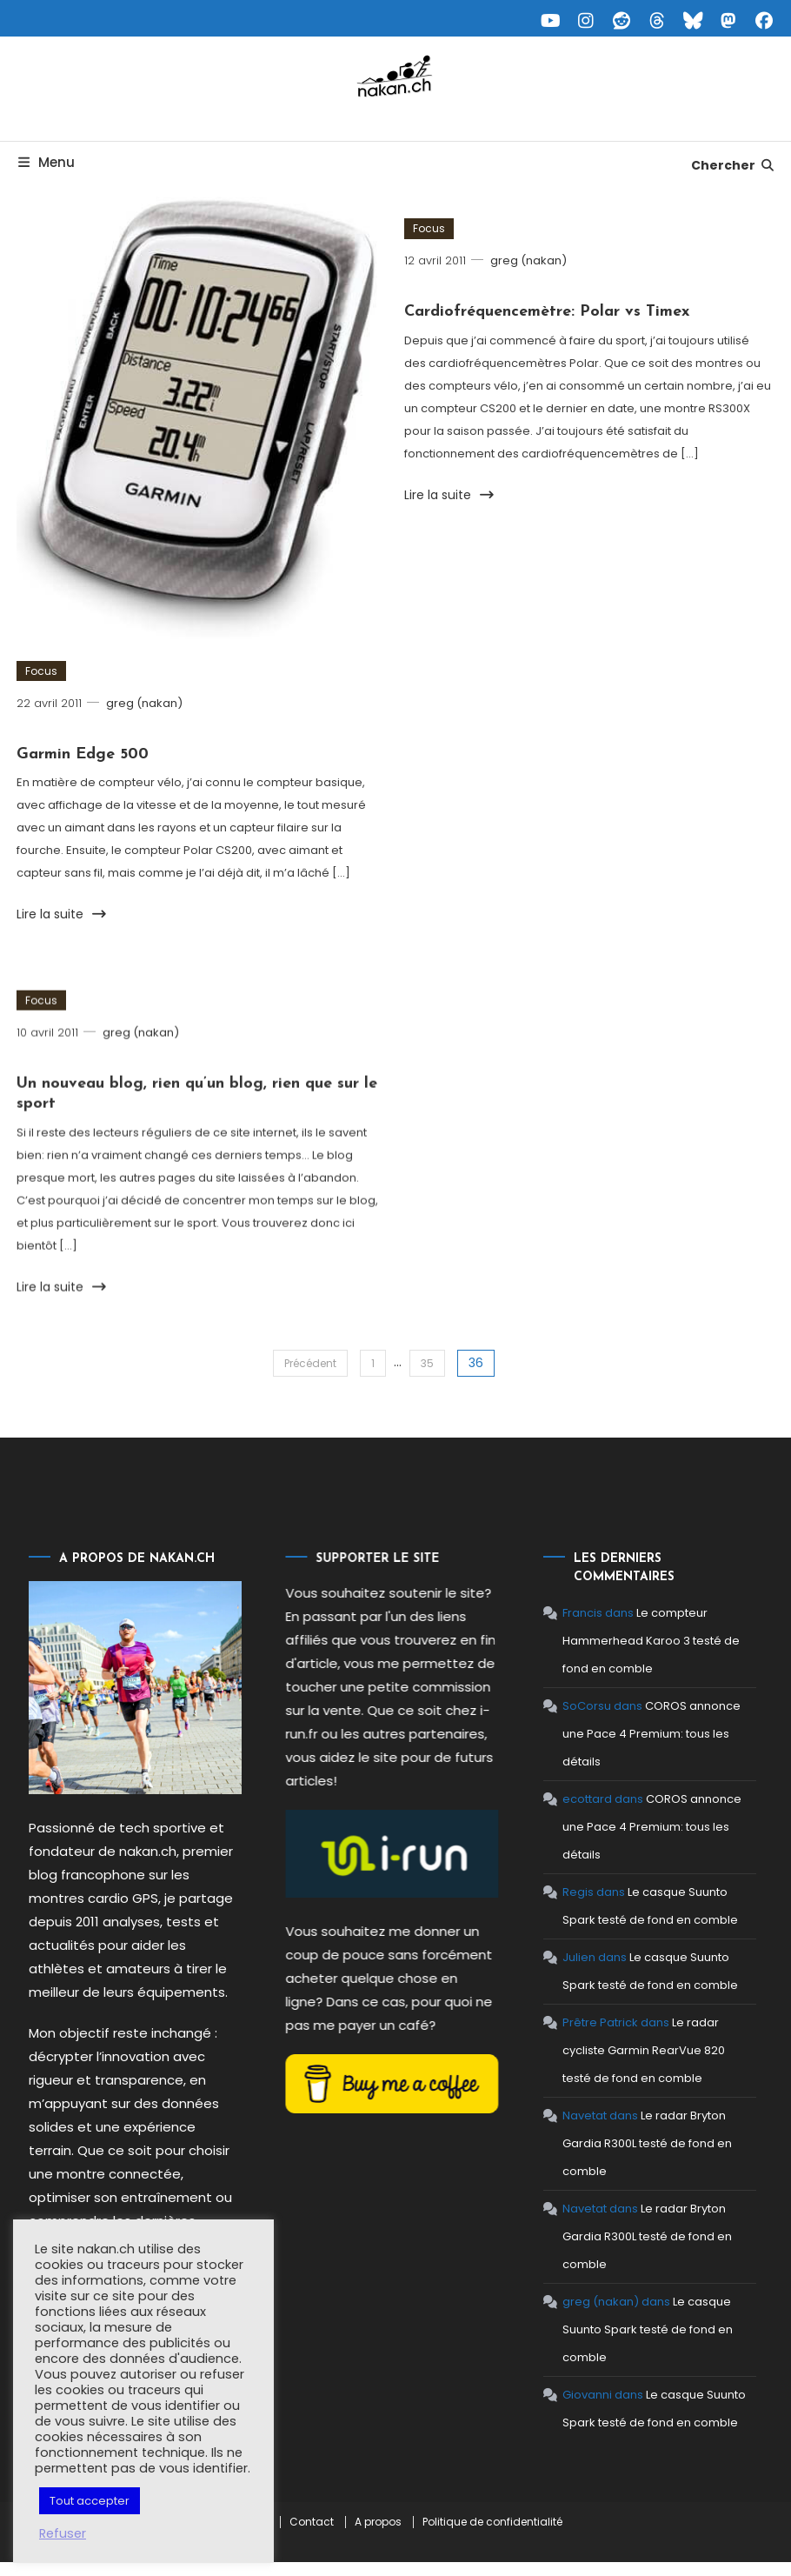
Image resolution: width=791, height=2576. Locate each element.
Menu (45, 162)
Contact (311, 2522)
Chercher (733, 165)
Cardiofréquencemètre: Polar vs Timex (546, 314)
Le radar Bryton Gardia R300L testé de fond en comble (604, 2143)
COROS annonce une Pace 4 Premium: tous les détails (609, 1734)
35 (427, 1363)
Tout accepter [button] (90, 2501)
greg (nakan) (144, 705)
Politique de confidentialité (492, 2522)
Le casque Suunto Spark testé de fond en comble (605, 2329)
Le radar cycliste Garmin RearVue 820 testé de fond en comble (601, 2050)
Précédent (310, 1363)
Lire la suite (62, 916)
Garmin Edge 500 (83, 757)
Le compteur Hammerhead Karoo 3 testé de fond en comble (608, 1641)
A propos (378, 2522)
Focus (41, 672)
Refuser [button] (62, 2533)
